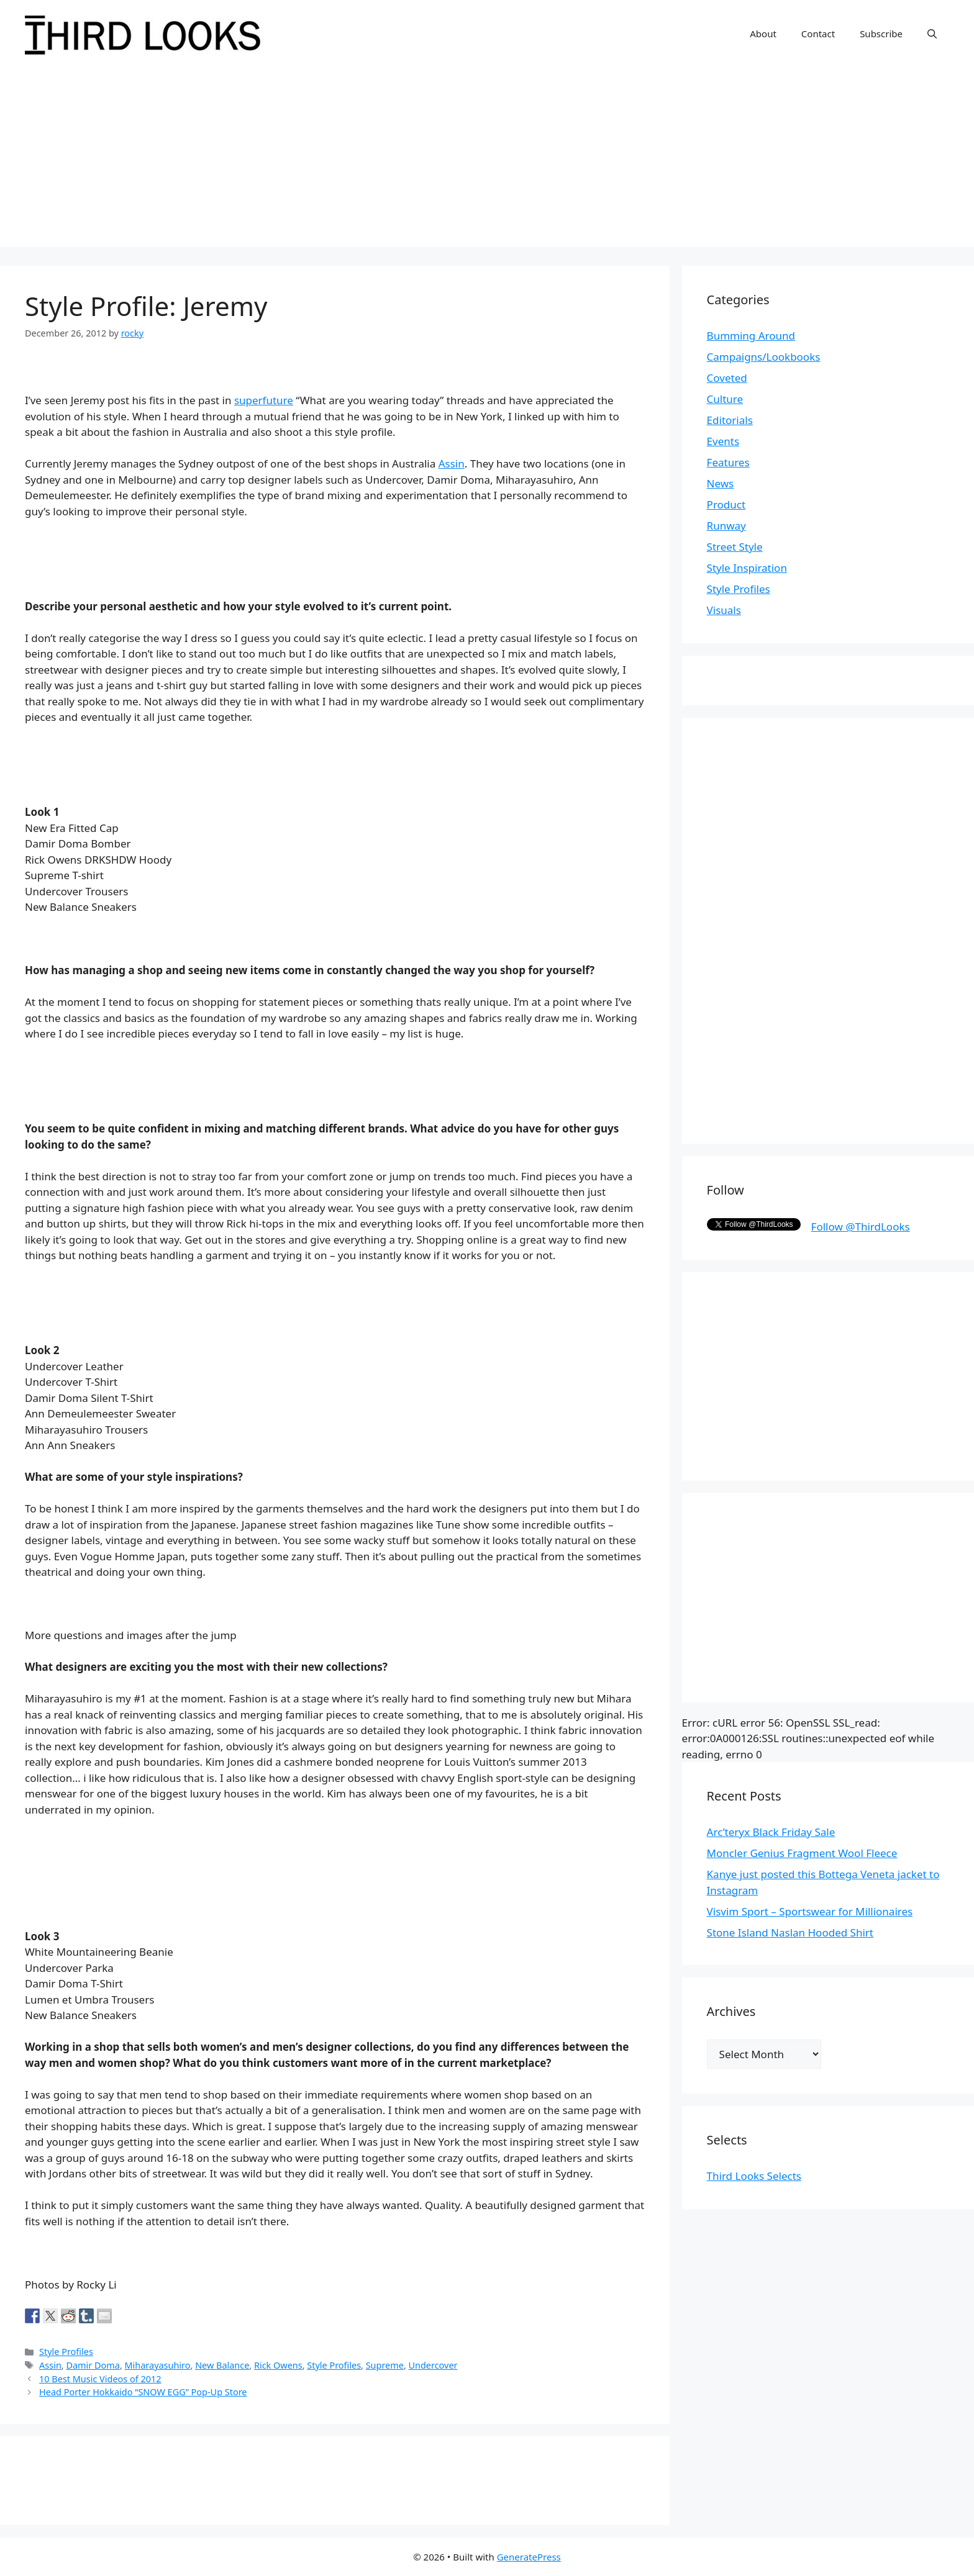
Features (728, 462)
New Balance (222, 2365)
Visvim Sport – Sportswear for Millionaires (810, 1911)
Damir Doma (92, 2365)
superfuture (263, 400)
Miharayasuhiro (158, 2365)
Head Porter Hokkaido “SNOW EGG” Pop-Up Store (143, 2392)
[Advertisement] (487, 160)
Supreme (385, 2365)
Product (726, 504)
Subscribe (881, 33)
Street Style (735, 547)
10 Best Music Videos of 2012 (100, 2379)
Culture (725, 399)
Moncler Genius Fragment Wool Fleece (802, 1853)
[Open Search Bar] (932, 33)
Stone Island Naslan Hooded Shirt (790, 1932)
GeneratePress (529, 2557)
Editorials (730, 420)
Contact (818, 33)
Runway (726, 525)
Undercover (433, 2365)
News (720, 483)
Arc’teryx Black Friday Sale (771, 1832)
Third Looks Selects (754, 2176)
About (763, 33)
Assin (452, 463)
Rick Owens (278, 2365)
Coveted (727, 378)
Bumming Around (751, 335)
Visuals (724, 610)
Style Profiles (66, 2351)
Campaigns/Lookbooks (764, 357)
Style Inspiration (747, 568)
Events (723, 441)
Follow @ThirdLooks (860, 1226)
